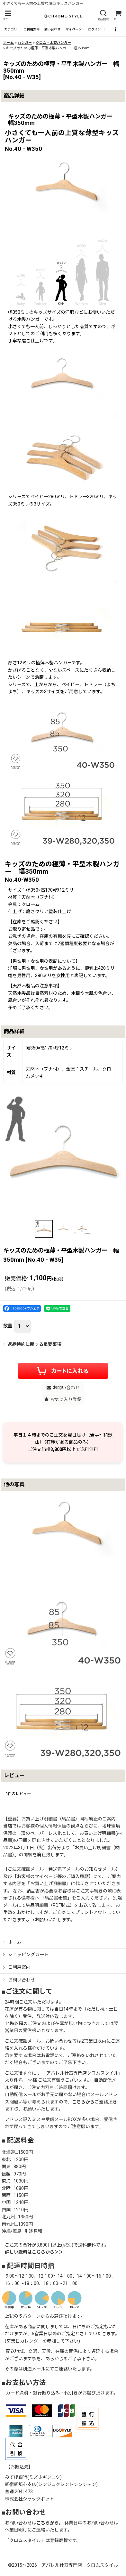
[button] (8, 15)
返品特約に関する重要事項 (32, 1344)
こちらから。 (49, 2522)
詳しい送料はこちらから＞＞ (34, 2252)
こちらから (83, 2101)
